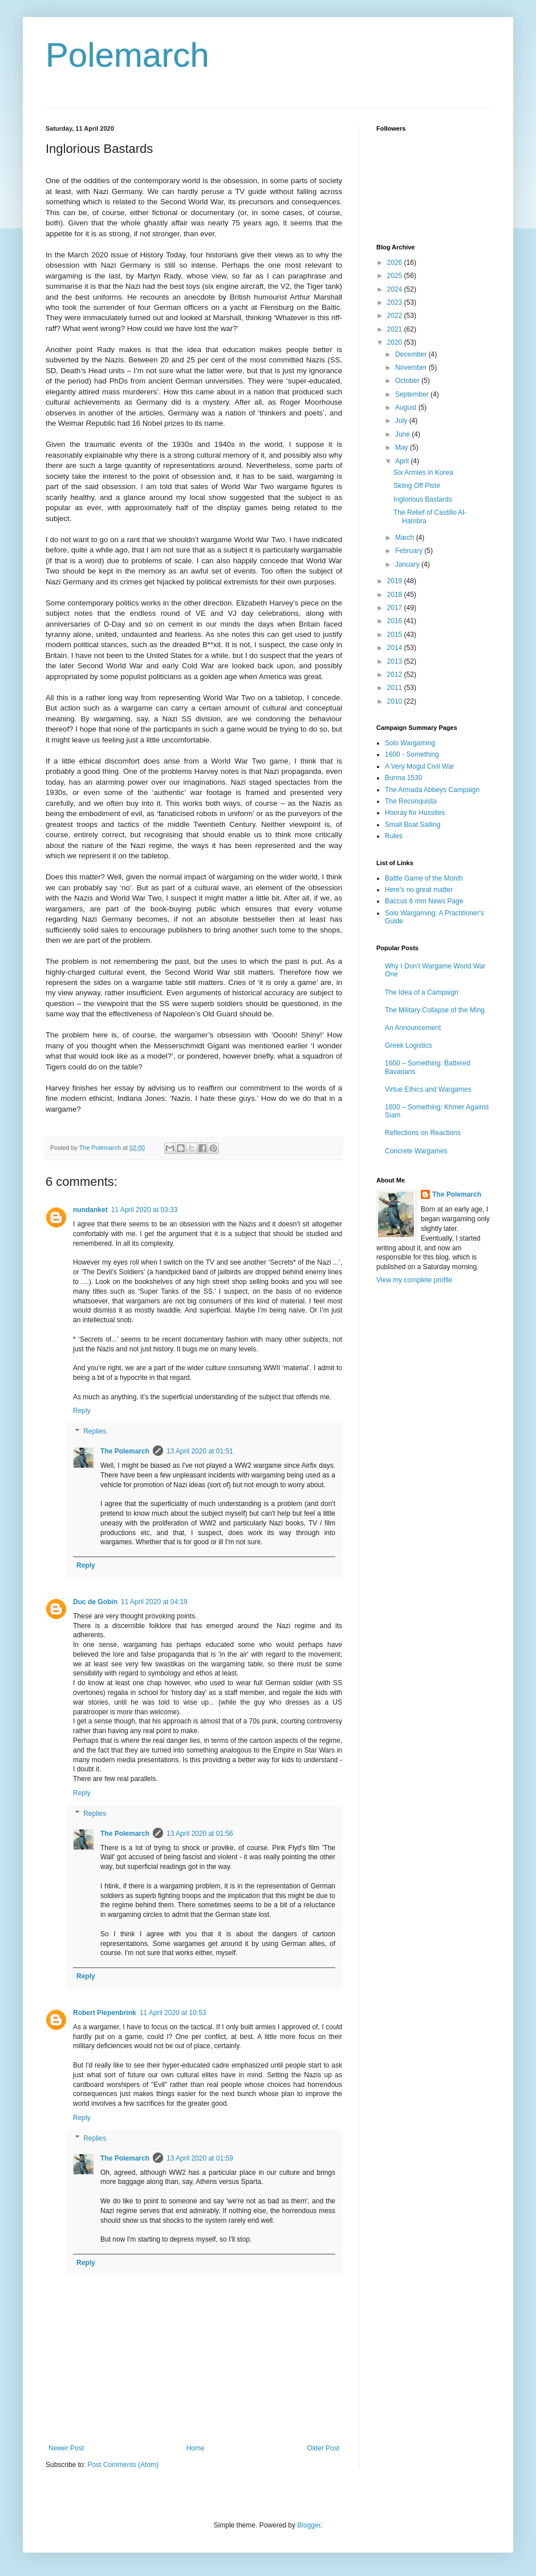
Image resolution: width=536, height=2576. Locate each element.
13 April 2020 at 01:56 (200, 1834)
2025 (395, 276)
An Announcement (413, 1028)
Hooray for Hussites (415, 813)
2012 (395, 675)
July (402, 421)
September (413, 394)
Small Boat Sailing (412, 825)
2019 (395, 581)
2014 (395, 648)
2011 (395, 688)
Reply (82, 1411)
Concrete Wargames (416, 1151)
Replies (94, 1431)
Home (195, 2448)
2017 (395, 608)
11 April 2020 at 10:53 (173, 2013)
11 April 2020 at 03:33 (144, 1210)
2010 (395, 701)
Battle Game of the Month (424, 878)
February (409, 551)
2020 (395, 342)
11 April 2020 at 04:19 (154, 1602)
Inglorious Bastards (422, 499)
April (403, 461)
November (412, 368)
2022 (395, 316)
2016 (395, 621)
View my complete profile (414, 1280)
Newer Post (66, 2448)
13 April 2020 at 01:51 (200, 1451)
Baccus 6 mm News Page (424, 901)
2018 (395, 595)
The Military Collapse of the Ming (435, 1010)
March (405, 538)
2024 (395, 289)
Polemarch (127, 55)
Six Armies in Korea (423, 473)
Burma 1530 (403, 778)
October (408, 381)
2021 (395, 329)
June (403, 434)
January (408, 564)
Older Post (323, 2448)
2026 (395, 263)
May (402, 447)
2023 (395, 302)
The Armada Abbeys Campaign (432, 790)
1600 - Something (412, 754)
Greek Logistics (408, 1045)
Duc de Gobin (95, 1602)
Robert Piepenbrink (104, 2013)
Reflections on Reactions (423, 1133)
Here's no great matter (419, 890)
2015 (395, 635)
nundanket (90, 1210)
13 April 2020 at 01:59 (200, 2158)
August (407, 407)
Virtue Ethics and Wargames (428, 1089)
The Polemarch (124, 1451)
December (412, 354)
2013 (395, 661)
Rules (394, 836)
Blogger (308, 2525)
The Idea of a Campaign (421, 992)
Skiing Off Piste (416, 486)
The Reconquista (411, 801)
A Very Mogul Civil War (419, 766)
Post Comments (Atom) (123, 2465)
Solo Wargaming (410, 743)
